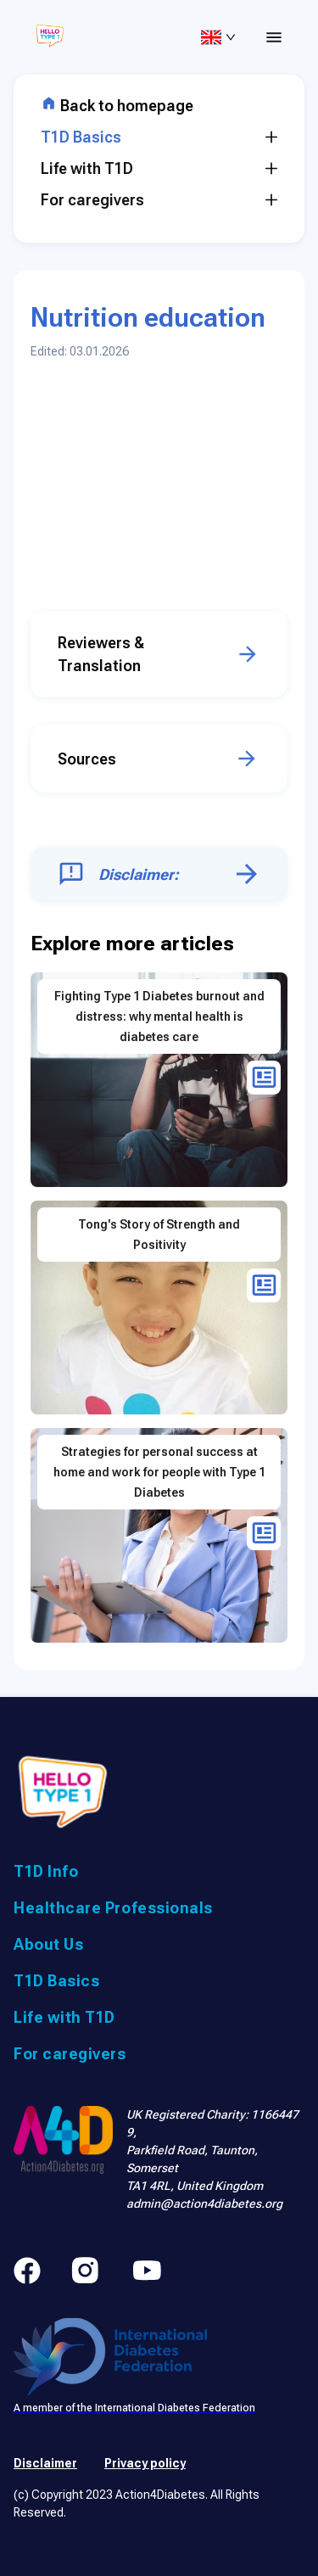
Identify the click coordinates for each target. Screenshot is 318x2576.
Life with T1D (159, 168)
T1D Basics (159, 137)
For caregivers (159, 200)
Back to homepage (117, 106)
